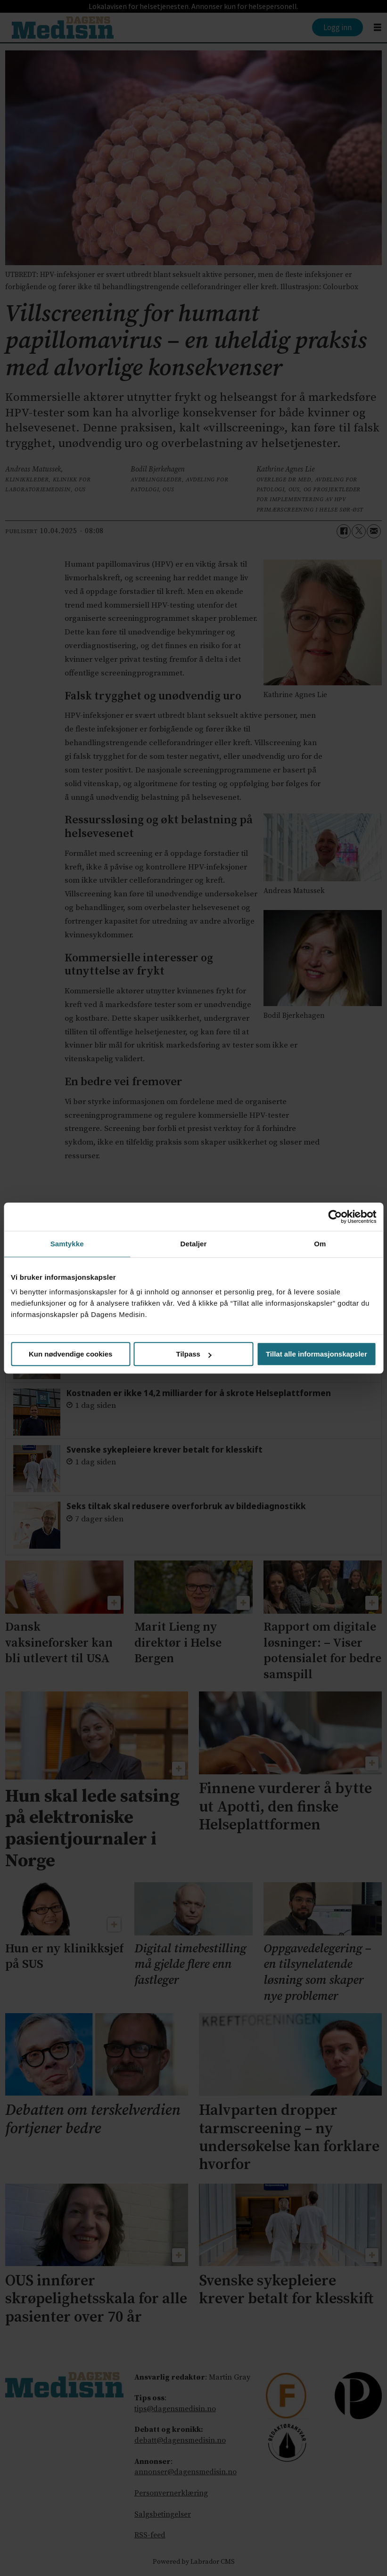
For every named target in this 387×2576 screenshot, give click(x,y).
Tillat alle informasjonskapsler (316, 1354)
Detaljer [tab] (194, 1244)
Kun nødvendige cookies (71, 1354)
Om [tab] (320, 1244)
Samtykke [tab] (67, 1244)
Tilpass (194, 1354)
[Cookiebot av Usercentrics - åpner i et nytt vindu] (335, 1217)
